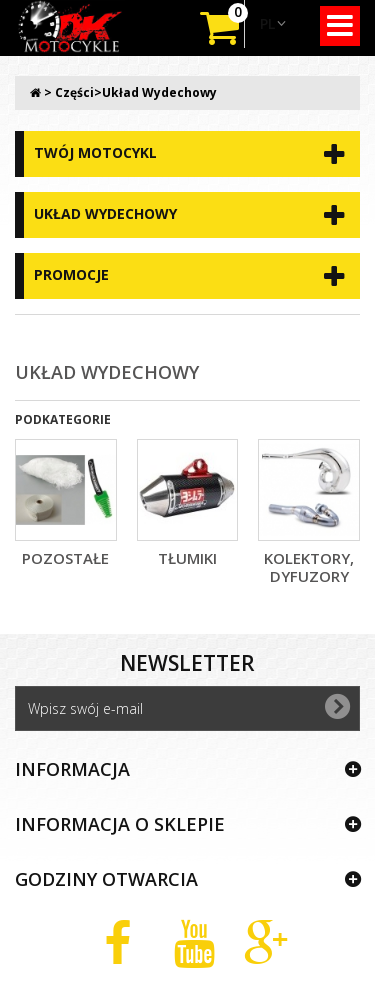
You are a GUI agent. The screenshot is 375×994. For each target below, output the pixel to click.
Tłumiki (187, 558)
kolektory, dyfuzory (309, 567)
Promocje (71, 274)
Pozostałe (65, 558)
